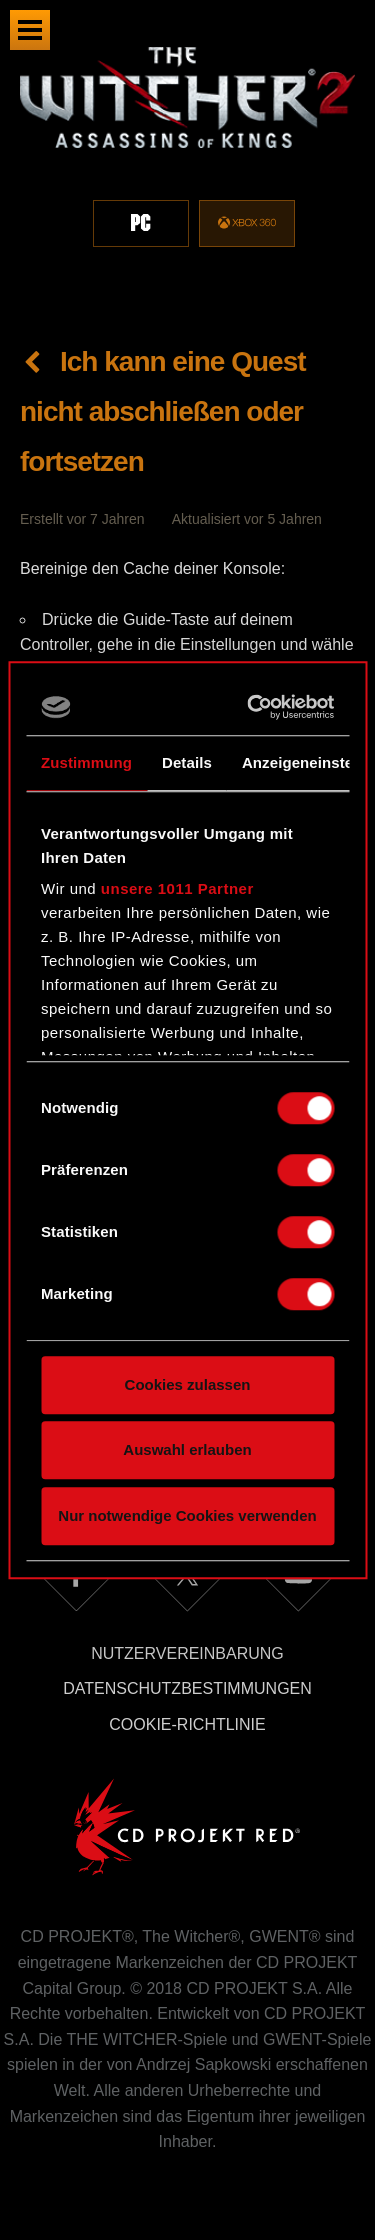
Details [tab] (187, 762)
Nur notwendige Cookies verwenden (187, 1515)
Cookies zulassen (188, 1384)
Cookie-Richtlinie (187, 1724)
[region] (187, 158)
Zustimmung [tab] (86, 762)
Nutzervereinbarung (187, 1653)
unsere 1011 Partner (177, 888)
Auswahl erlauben (187, 1449)
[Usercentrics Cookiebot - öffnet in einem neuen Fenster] (254, 707)
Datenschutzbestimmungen (187, 1688)
